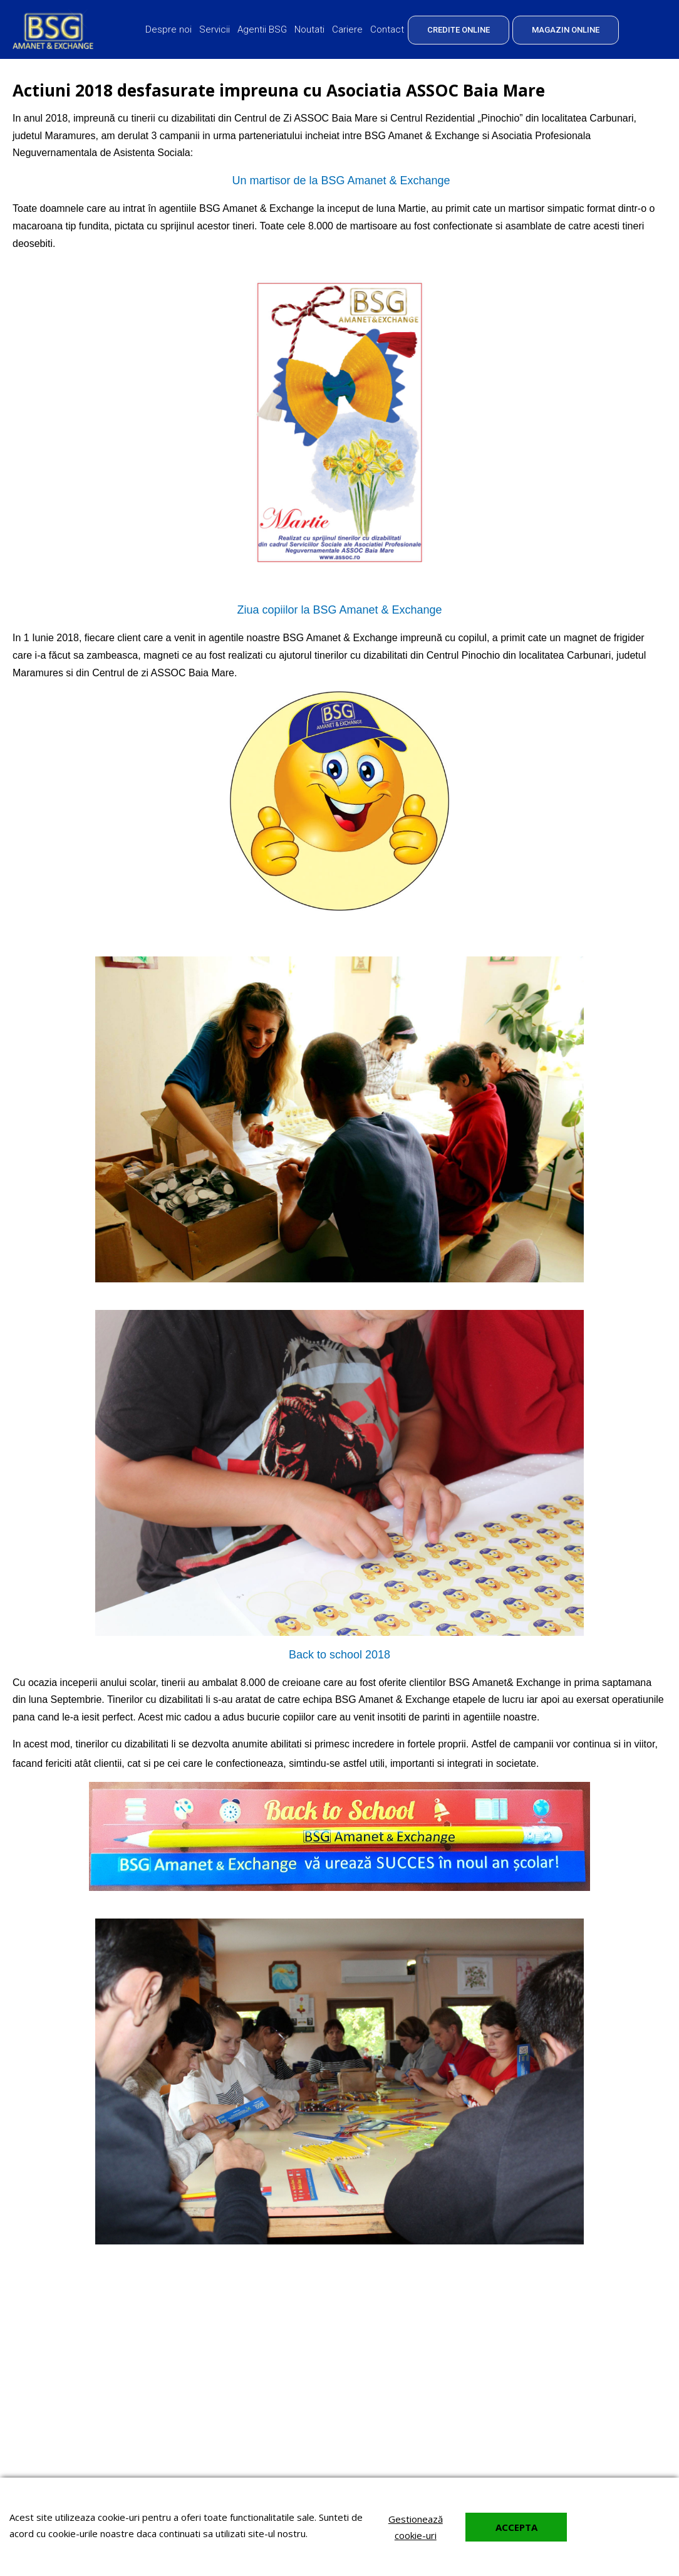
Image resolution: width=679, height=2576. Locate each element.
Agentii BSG (262, 29)
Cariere (347, 29)
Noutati (309, 29)
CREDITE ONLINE (458, 29)
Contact (387, 29)
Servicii (214, 29)
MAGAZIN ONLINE (565, 29)
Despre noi (168, 29)
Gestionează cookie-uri (415, 2527)
